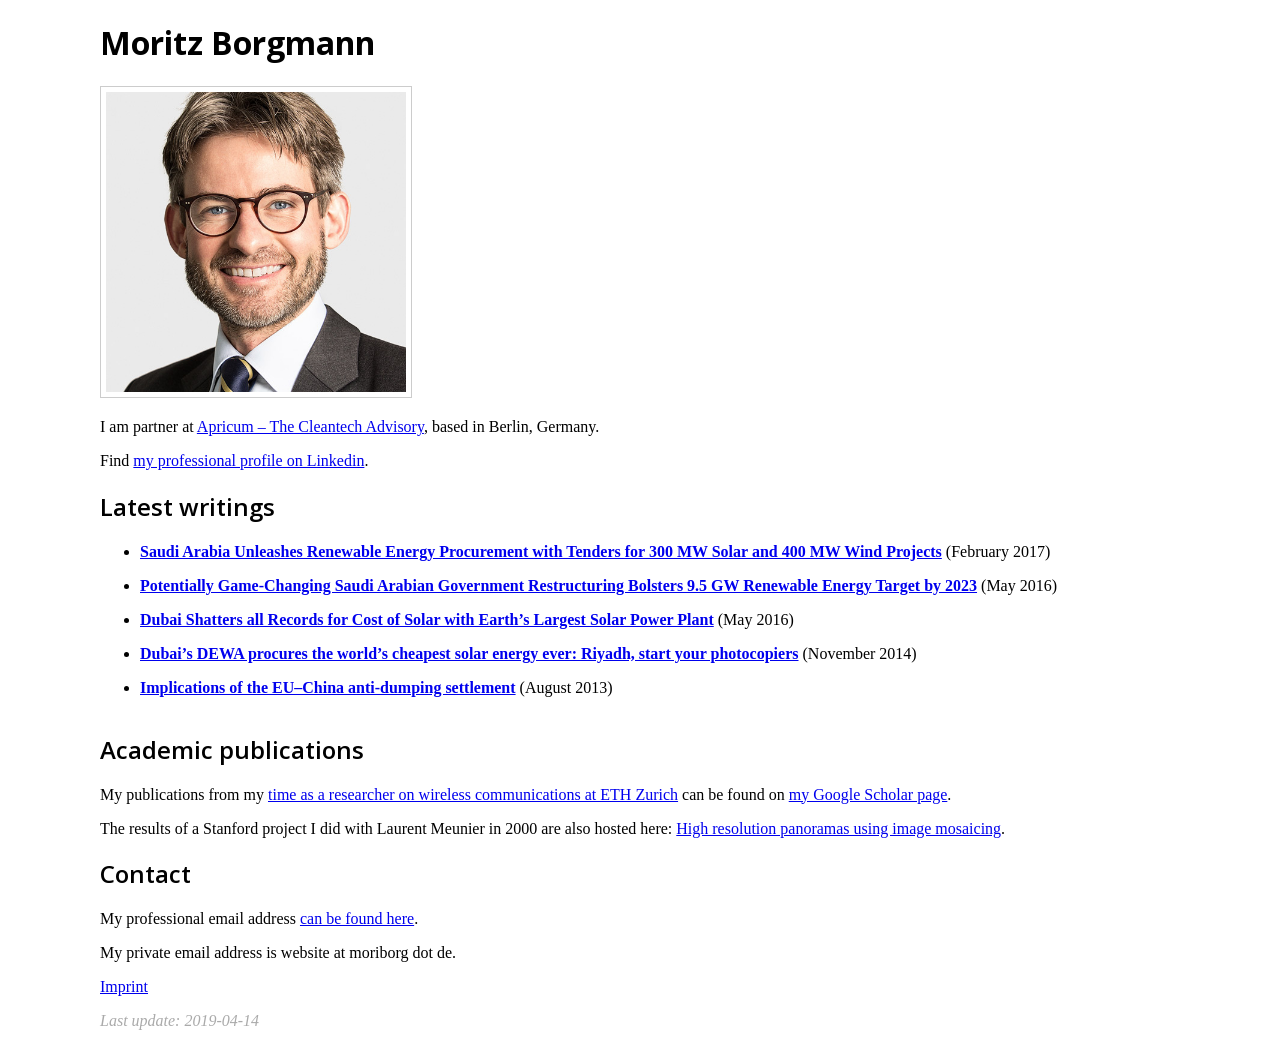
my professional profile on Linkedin (248, 460)
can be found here (357, 918)
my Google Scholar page (868, 794)
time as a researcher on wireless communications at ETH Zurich (473, 794)
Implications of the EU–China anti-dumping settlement (328, 687)
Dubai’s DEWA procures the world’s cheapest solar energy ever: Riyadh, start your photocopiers (469, 653)
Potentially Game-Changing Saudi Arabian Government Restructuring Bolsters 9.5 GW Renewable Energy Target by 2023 (558, 585)
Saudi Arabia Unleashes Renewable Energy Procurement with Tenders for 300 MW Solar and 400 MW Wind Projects (541, 551)
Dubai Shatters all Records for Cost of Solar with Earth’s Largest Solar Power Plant (427, 619)
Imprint (124, 986)
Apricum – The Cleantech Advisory (310, 426)
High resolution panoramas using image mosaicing (838, 828)
